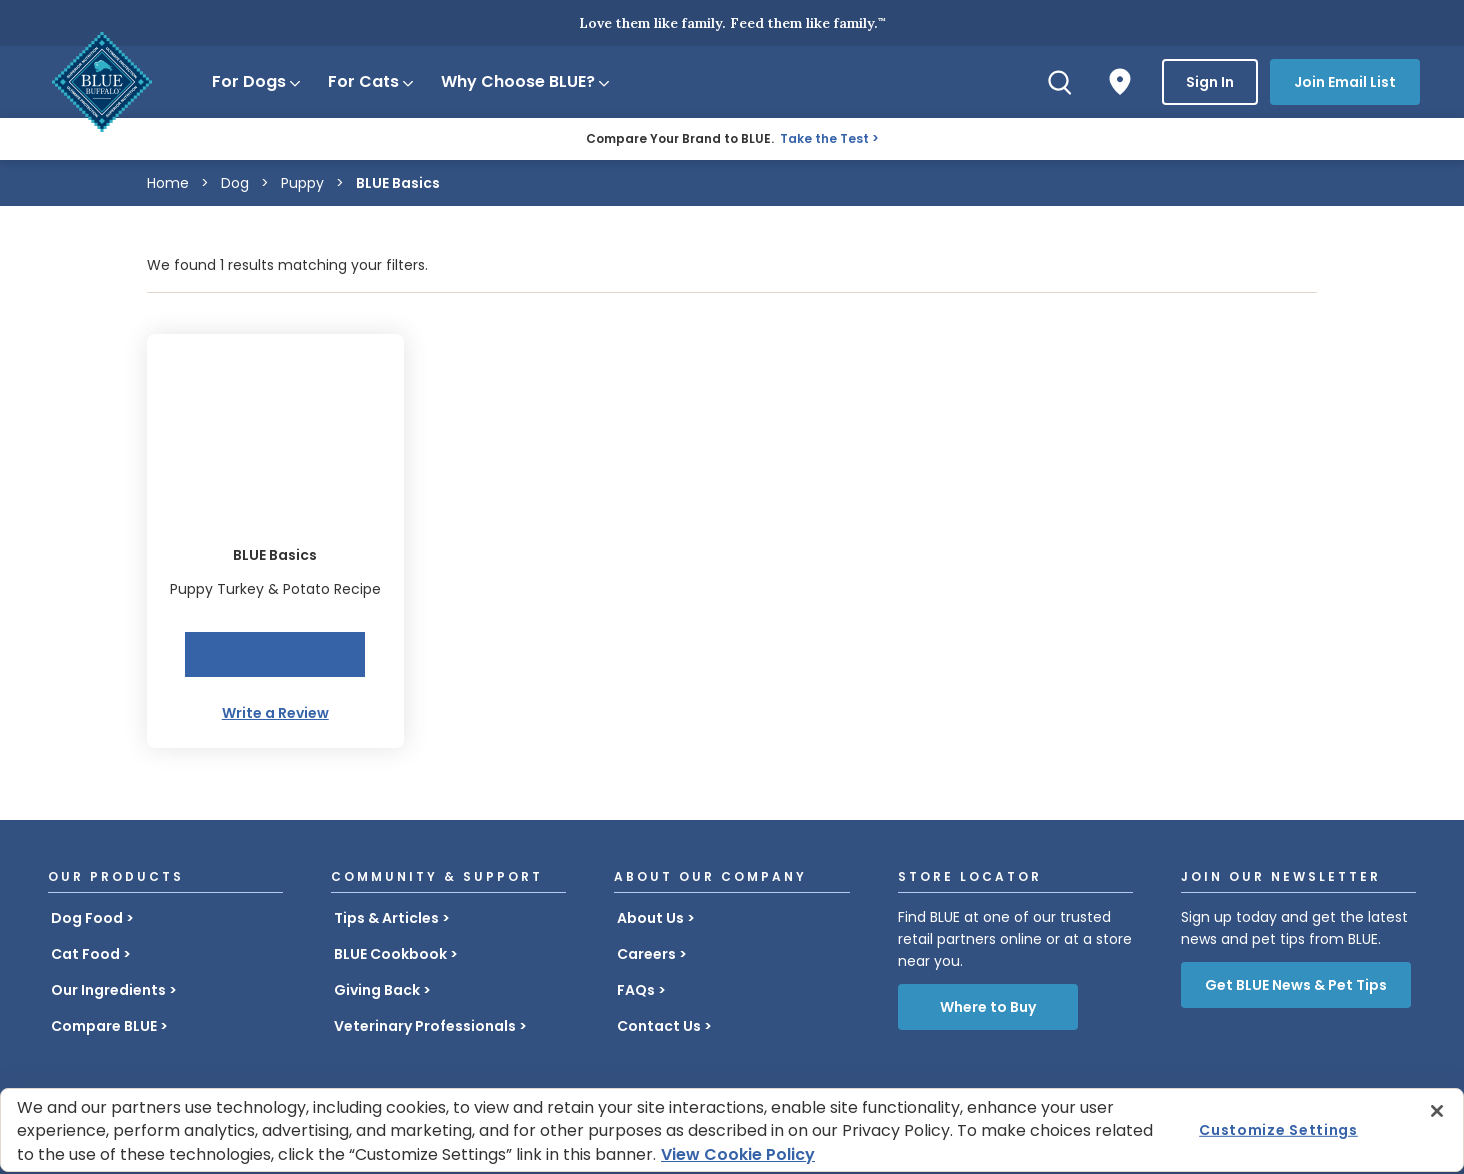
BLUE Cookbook (390, 954)
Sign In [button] (1210, 82)
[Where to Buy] (1120, 82)
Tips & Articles (386, 918)
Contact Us (659, 1026)
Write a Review (275, 713)
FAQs (636, 990)
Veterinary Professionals (425, 1026)
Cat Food (85, 954)
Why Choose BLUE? (526, 81)
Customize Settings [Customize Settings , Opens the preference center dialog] (1278, 1130)
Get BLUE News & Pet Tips (1296, 985)
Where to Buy (988, 1007)
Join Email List (1345, 82)
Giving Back (377, 990)
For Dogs (257, 81)
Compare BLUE (104, 1026)
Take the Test (824, 138)
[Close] (1437, 1111)
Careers (646, 954)
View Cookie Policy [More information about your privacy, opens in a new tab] (738, 1154)
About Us (650, 918)
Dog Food (87, 918)
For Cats (372, 81)
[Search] (1060, 82)
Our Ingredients (108, 990)
